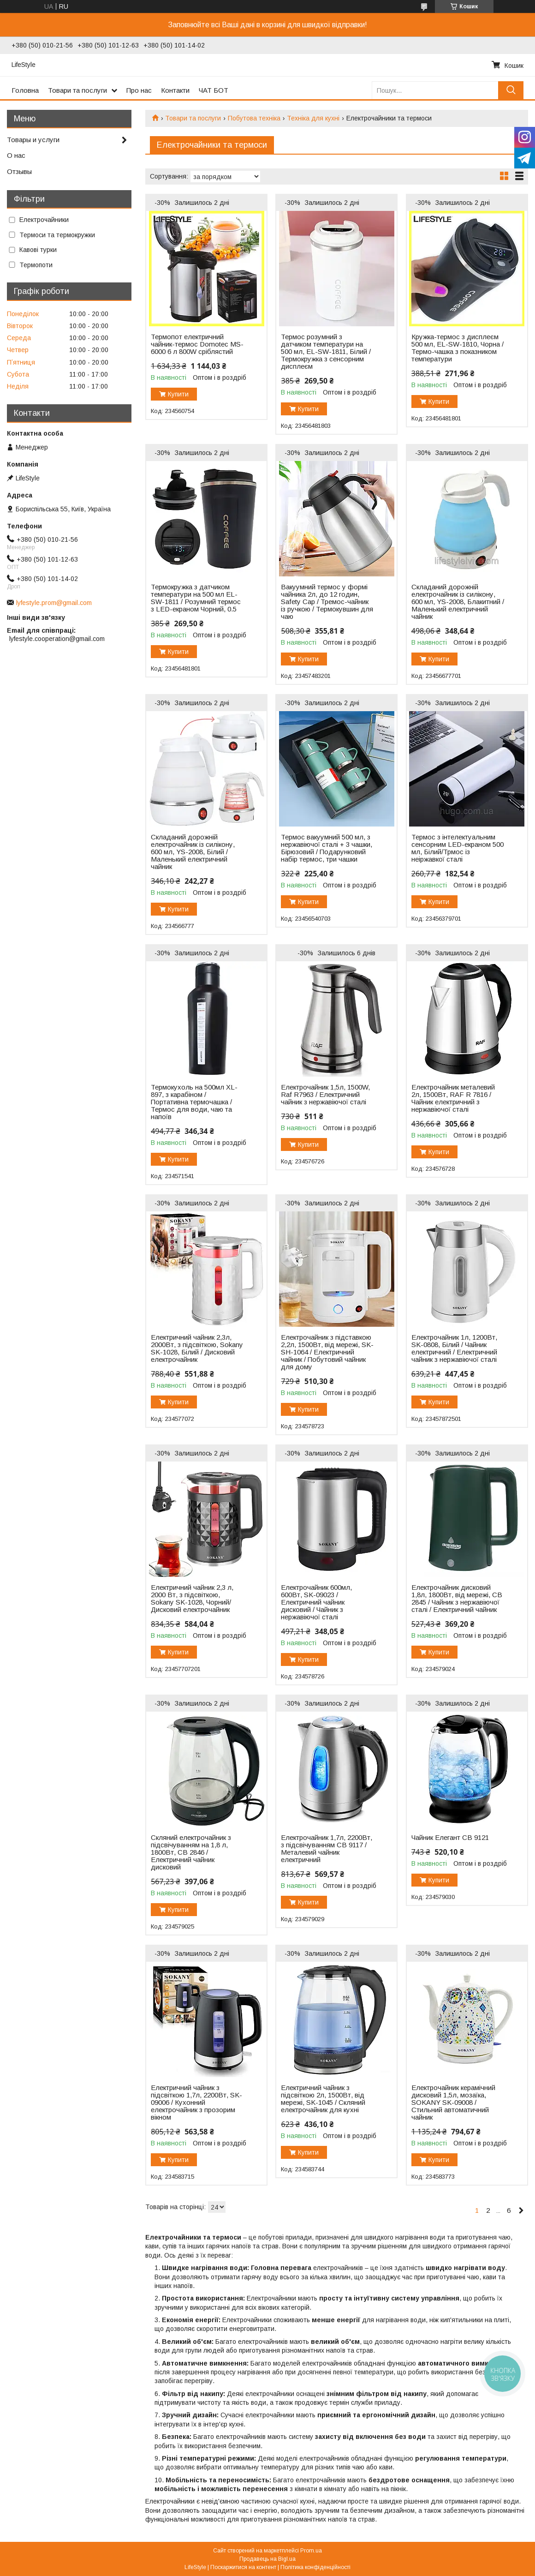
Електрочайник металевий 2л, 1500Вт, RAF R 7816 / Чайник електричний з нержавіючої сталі (453, 1098)
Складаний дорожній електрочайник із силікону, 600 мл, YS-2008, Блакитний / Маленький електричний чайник (457, 601)
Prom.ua (311, 2550)
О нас (16, 155)
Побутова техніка (254, 118)
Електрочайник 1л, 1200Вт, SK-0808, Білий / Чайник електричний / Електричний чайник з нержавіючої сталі (454, 1348)
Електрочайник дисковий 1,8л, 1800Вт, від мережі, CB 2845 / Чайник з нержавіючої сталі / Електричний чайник (456, 1598)
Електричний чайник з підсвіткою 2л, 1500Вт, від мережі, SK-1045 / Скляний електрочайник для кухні (323, 2099)
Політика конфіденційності (315, 2567)
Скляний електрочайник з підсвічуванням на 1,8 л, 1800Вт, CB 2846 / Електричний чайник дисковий (191, 1852)
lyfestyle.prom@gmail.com (54, 602)
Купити (178, 394)
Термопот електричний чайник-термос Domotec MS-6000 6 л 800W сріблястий (197, 344)
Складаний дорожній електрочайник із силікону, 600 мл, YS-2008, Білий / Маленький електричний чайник (193, 851)
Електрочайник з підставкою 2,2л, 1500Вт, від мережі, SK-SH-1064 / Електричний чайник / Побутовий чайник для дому (327, 1352)
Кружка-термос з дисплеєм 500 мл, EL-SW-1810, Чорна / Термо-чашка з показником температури (457, 348)
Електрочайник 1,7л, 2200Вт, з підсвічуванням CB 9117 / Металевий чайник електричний (326, 1848)
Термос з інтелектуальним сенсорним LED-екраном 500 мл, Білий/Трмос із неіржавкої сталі (457, 848)
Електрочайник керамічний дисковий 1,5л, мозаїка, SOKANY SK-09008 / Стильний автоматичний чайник (453, 2102)
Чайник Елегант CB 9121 (450, 1837)
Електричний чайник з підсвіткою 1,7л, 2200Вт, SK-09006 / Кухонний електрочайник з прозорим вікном (196, 2102)
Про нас (139, 90)
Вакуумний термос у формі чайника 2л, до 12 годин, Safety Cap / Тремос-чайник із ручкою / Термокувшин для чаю (327, 601)
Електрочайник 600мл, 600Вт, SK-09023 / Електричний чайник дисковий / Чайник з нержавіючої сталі (316, 1602)
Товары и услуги (33, 140)
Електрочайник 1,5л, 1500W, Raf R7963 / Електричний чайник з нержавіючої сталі (325, 1095)
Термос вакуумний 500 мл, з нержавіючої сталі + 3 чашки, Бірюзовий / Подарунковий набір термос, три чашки (326, 848)
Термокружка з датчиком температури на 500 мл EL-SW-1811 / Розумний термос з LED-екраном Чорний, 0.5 (196, 598)
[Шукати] (510, 90)
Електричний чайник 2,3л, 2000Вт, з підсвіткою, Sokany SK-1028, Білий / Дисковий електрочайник (197, 1348)
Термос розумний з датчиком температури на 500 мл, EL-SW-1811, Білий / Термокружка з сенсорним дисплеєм (326, 351)
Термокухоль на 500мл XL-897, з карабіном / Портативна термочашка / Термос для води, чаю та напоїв (194, 1102)
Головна (25, 90)
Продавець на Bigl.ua (267, 2559)
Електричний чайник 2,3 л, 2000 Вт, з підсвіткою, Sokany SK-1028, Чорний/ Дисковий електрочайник (192, 1598)
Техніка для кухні (313, 118)
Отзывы (19, 171)
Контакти (175, 90)
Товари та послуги (77, 90)
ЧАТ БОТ (213, 90)
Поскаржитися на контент (243, 2567)
